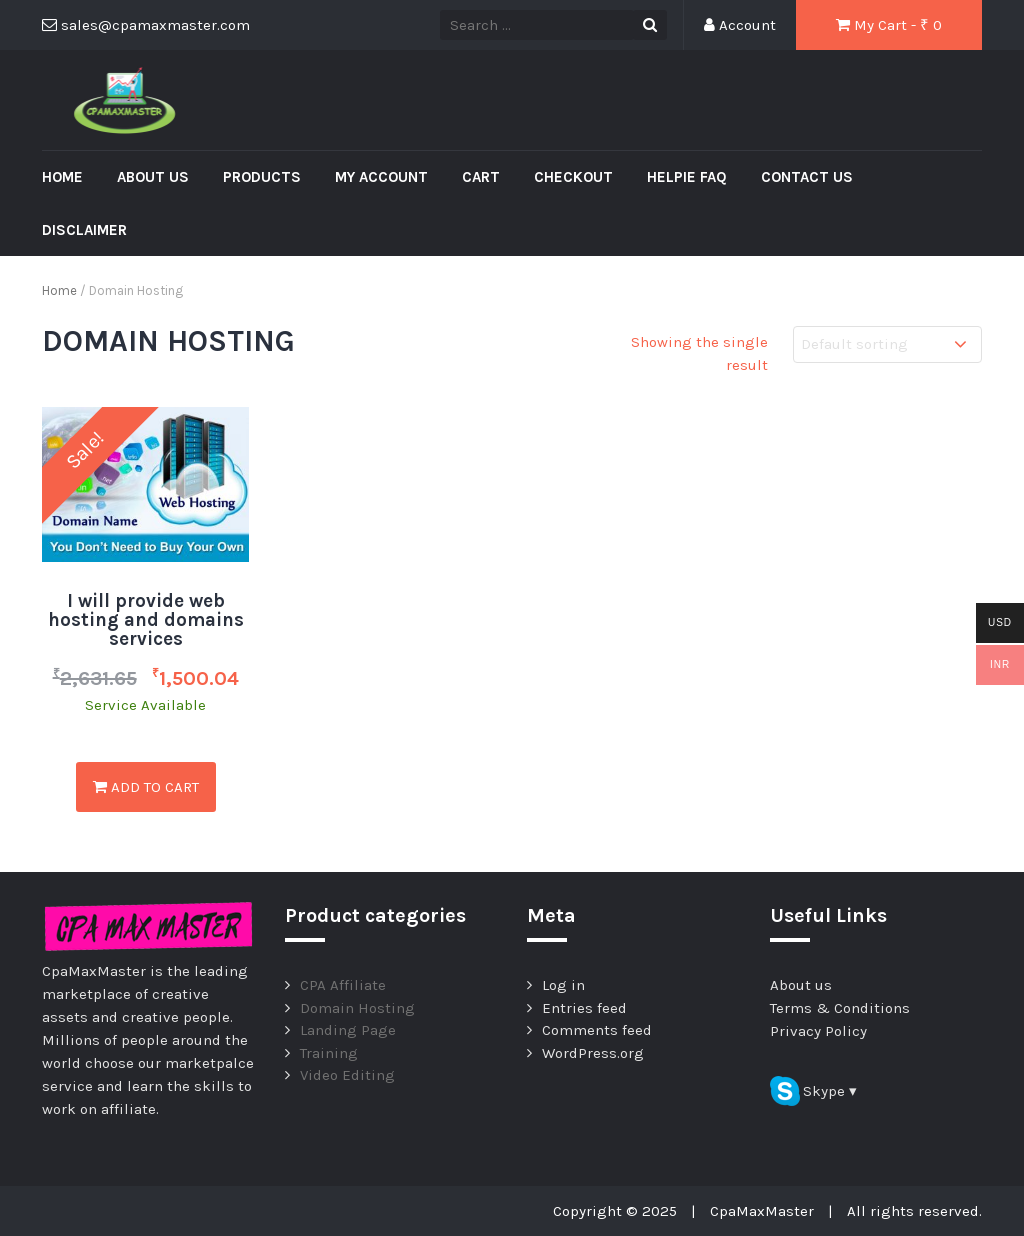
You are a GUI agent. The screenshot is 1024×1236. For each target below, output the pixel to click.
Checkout (573, 177)
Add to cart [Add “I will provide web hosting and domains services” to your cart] (146, 787)
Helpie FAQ (687, 177)
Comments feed (597, 1030)
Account (740, 25)
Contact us (807, 177)
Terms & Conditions (840, 1008)
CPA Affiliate (343, 985)
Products (262, 177)
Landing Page (348, 1030)
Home (62, 177)
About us (153, 177)
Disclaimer (84, 230)
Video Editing (347, 1075)
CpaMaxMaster (762, 1211)
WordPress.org (593, 1053)
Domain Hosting (357, 1008)
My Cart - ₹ (889, 25)
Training (329, 1053)
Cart (481, 177)
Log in (563, 985)
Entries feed (584, 1008)
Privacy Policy (818, 1031)
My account (381, 177)
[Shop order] (887, 344)
